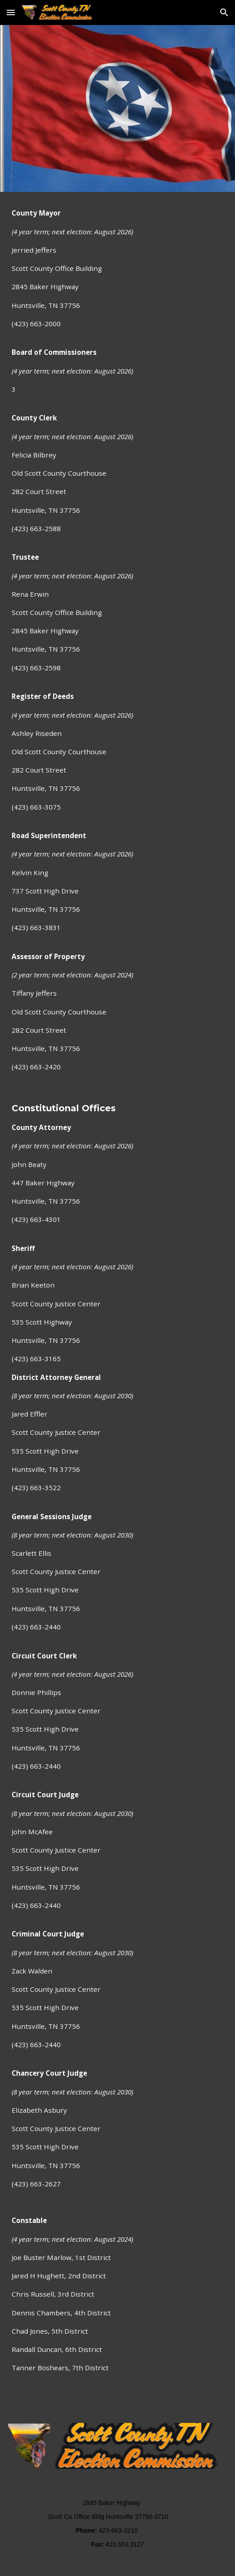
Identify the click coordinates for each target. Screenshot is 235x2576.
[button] (10, 12)
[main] (117, 1302)
